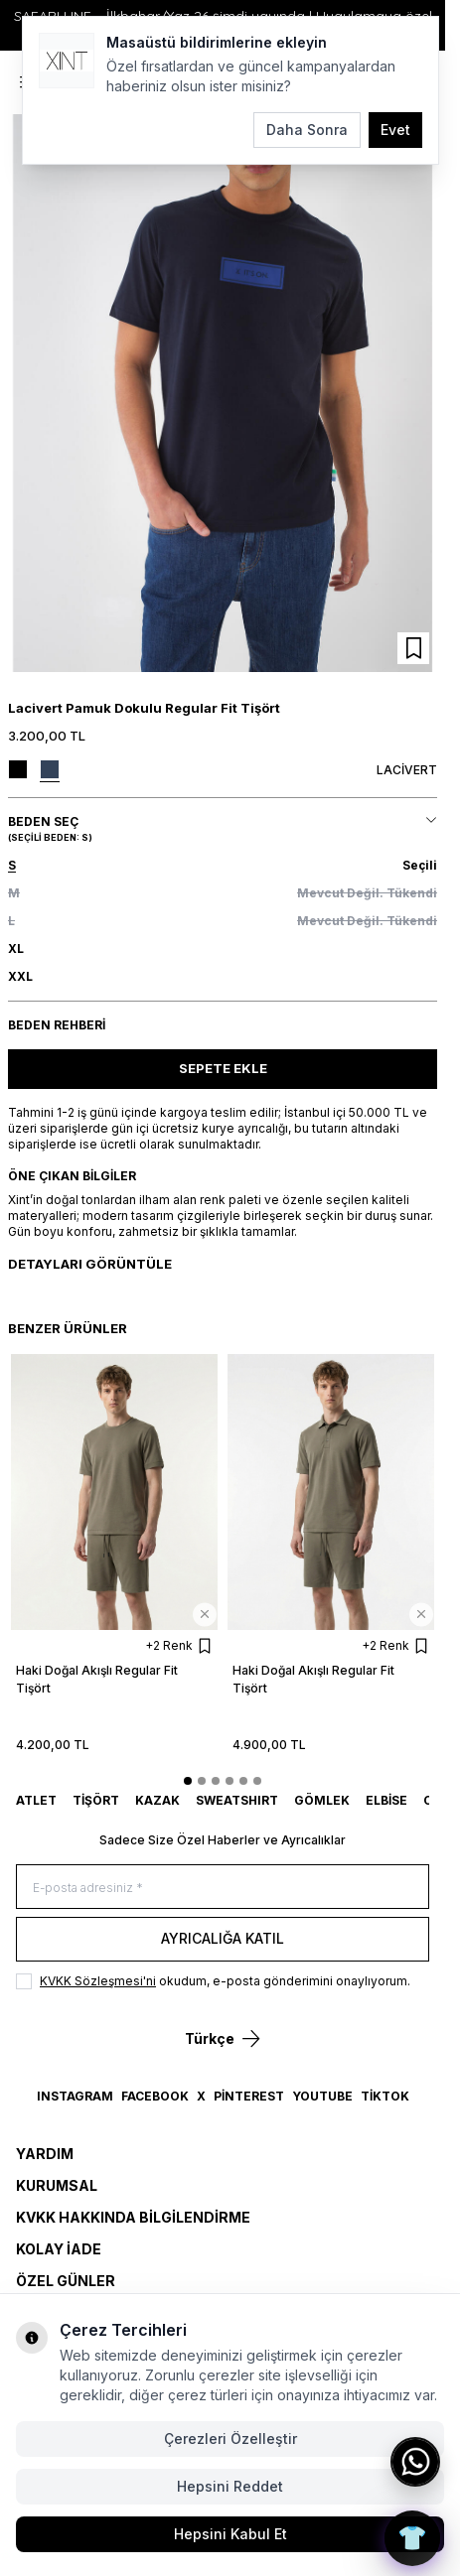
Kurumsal (56, 2185)
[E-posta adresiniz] (222, 1886)
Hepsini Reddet (230, 2486)
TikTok (385, 2096)
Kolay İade (58, 2248)
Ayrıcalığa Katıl (222, 1938)
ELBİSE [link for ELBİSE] (386, 1800)
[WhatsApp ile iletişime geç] (415, 2462)
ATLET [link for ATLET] (36, 1800)
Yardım (45, 2153)
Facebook (155, 2096)
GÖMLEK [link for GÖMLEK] (322, 1800)
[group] (222, 393)
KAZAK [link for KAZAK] (157, 1800)
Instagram (75, 2096)
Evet (395, 129)
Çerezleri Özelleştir (230, 2438)
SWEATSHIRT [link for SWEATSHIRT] (237, 1800)
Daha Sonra (307, 129)
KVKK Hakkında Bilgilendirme (133, 2217)
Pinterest (249, 2096)
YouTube (322, 2096)
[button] (222, 866)
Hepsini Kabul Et (230, 2533)
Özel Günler (65, 2280)
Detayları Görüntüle (90, 1264)
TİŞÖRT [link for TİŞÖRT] (96, 1800)
